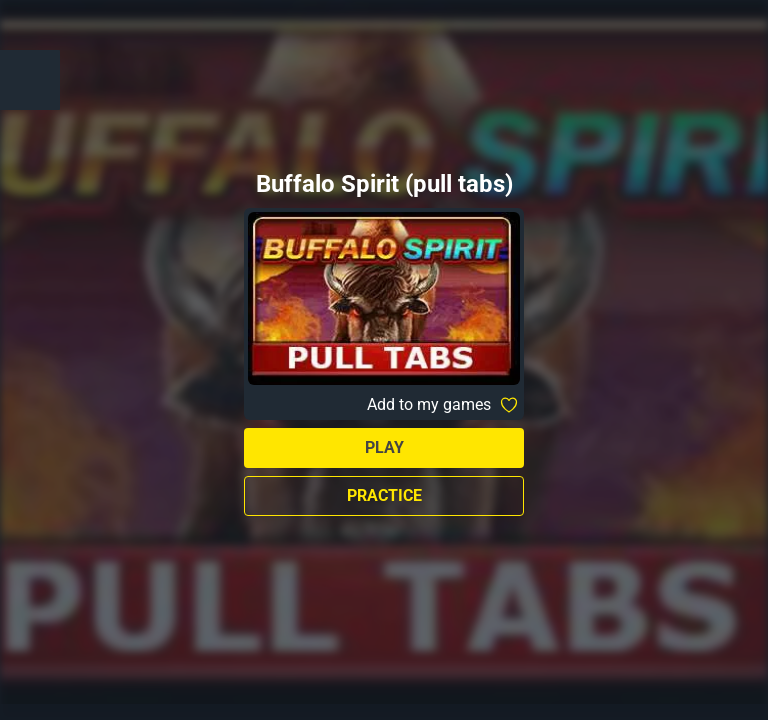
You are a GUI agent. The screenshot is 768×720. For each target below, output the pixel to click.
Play (384, 447)
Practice (384, 495)
